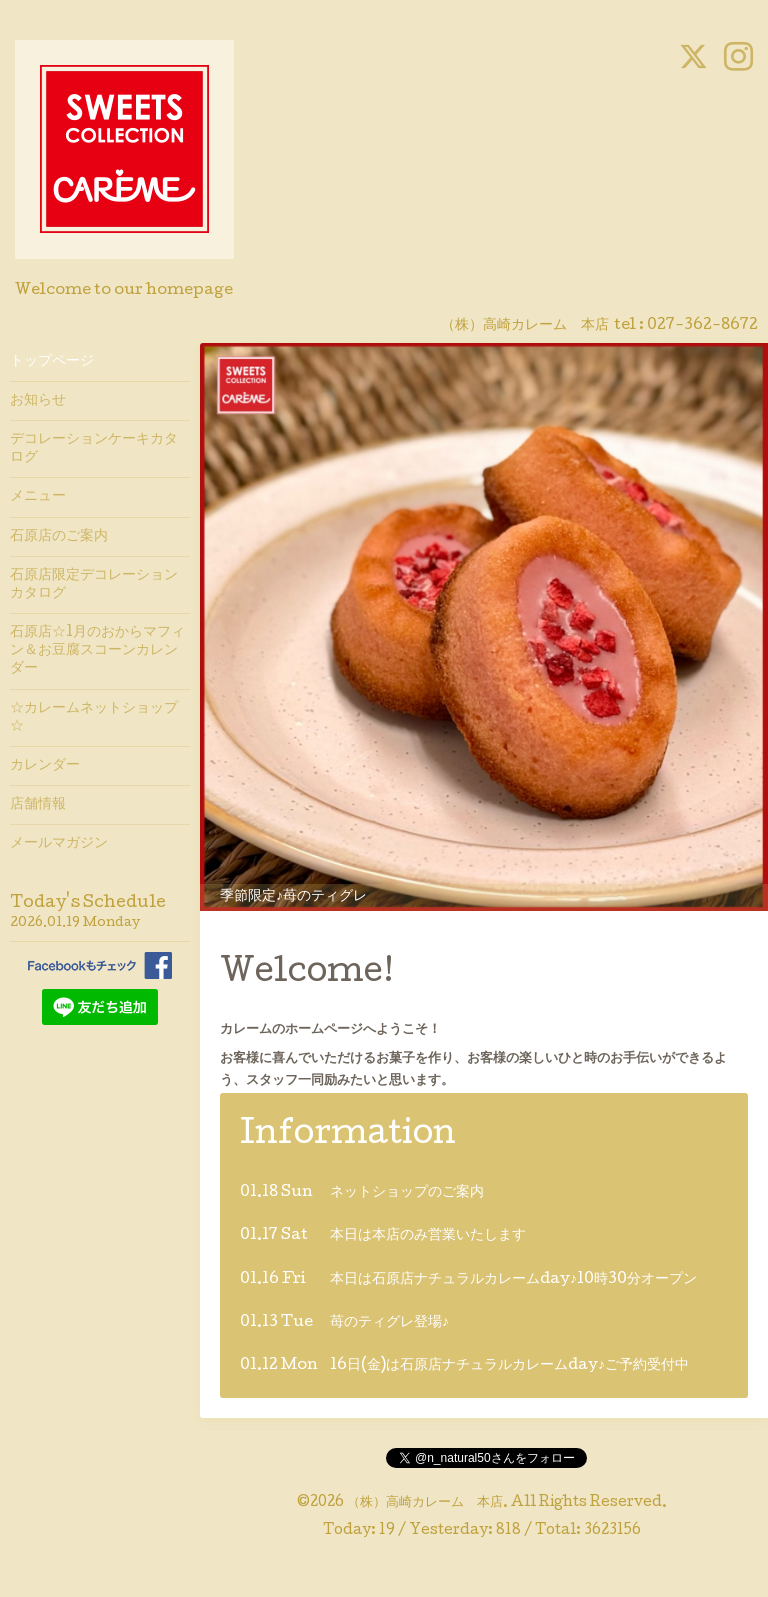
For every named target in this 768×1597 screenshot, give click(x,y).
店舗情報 (38, 805)
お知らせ (38, 401)
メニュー (38, 497)
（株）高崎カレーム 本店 (425, 1503)
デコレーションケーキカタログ (94, 449)
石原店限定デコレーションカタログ (94, 585)
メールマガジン (59, 844)
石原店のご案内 (59, 537)
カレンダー (45, 766)
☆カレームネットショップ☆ (94, 718)
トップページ (52, 362)
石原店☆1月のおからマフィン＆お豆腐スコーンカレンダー (97, 651)
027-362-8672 (702, 326)
